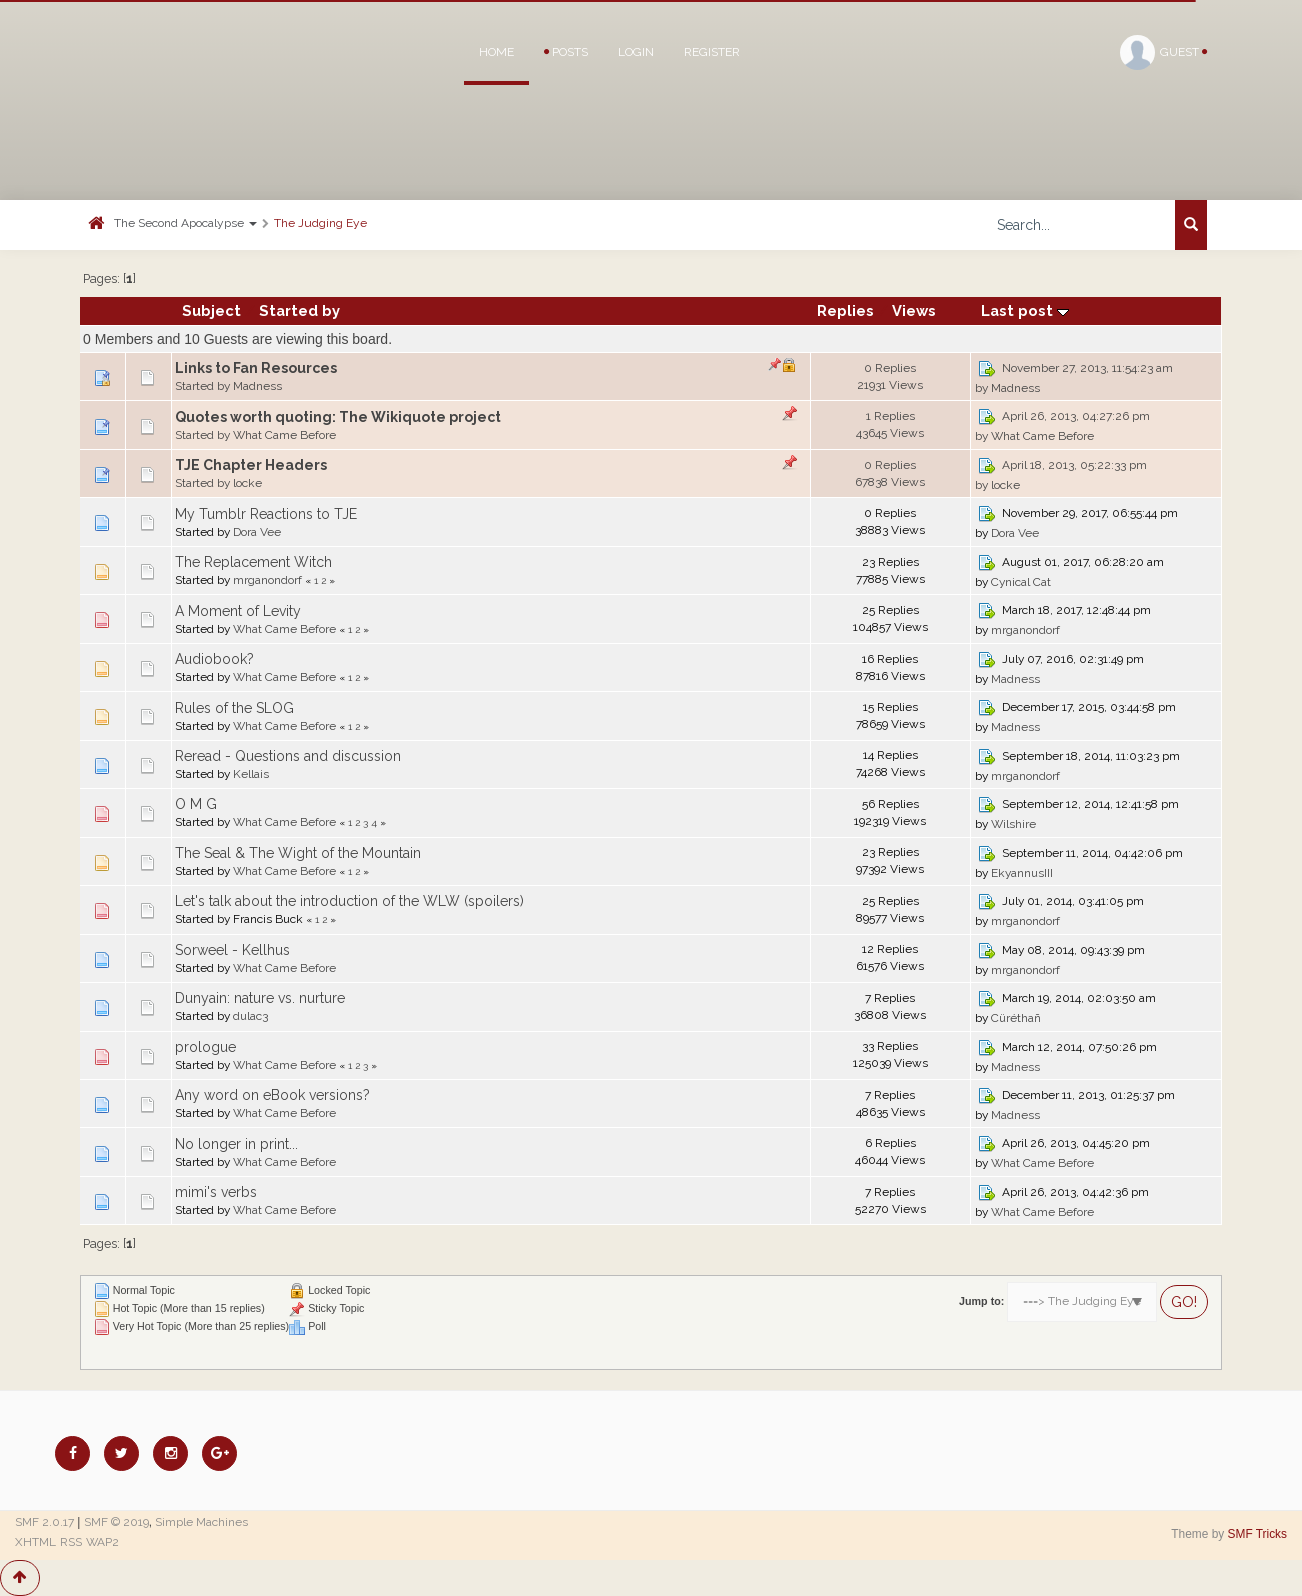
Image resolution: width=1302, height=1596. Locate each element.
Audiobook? (214, 659)
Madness (257, 386)
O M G (196, 804)
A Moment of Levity (238, 611)
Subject (211, 310)
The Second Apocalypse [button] (185, 223)
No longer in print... (236, 1144)
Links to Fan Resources (256, 368)
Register (712, 52)
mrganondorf (267, 580)
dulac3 (250, 1016)
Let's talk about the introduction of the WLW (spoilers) (349, 901)
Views (914, 310)
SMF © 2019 (116, 1522)
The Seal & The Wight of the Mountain (298, 853)
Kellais (251, 774)
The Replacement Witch (253, 562)
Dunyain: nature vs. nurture (260, 998)
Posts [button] (566, 52)
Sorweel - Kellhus (232, 950)
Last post (1025, 310)
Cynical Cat (1021, 582)
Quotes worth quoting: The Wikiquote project (338, 417)
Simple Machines (201, 1522)
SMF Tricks (1257, 1534)
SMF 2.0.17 (44, 1522)
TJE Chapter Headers (251, 465)
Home (496, 52)
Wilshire (1013, 824)
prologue (205, 1047)
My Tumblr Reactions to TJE (266, 514)
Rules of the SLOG (234, 708)
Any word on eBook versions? (272, 1095)
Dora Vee (257, 532)
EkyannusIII (1022, 873)
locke (247, 483)
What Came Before (284, 435)
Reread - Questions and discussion (288, 756)
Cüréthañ (1016, 1018)
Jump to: (981, 1301)
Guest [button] (1163, 52)
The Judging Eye (320, 223)
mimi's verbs (216, 1192)
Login (636, 52)
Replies (845, 310)
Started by (299, 310)
